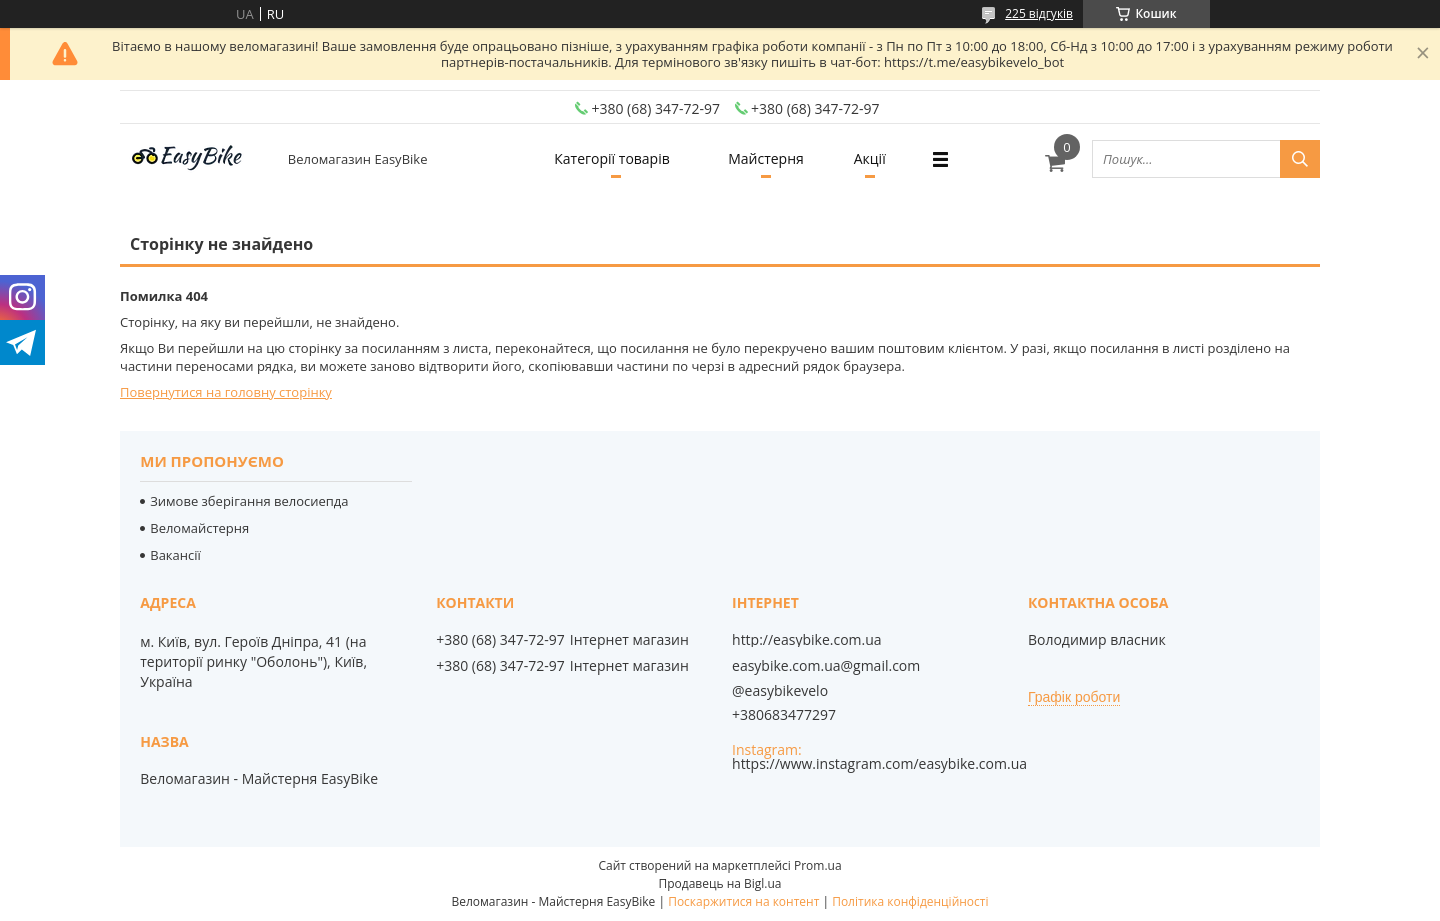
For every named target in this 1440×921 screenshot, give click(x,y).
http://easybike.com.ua (807, 640)
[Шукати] (1300, 159)
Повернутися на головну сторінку (226, 392)
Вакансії (175, 555)
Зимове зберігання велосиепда (249, 501)
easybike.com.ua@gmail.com (826, 666)
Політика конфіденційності (910, 901)
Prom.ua (818, 865)
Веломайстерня (199, 528)
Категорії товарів (611, 158)
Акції (870, 158)
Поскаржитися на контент (743, 901)
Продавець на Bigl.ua (719, 883)
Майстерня (766, 158)
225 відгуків (1039, 13)
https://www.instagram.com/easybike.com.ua (879, 763)
